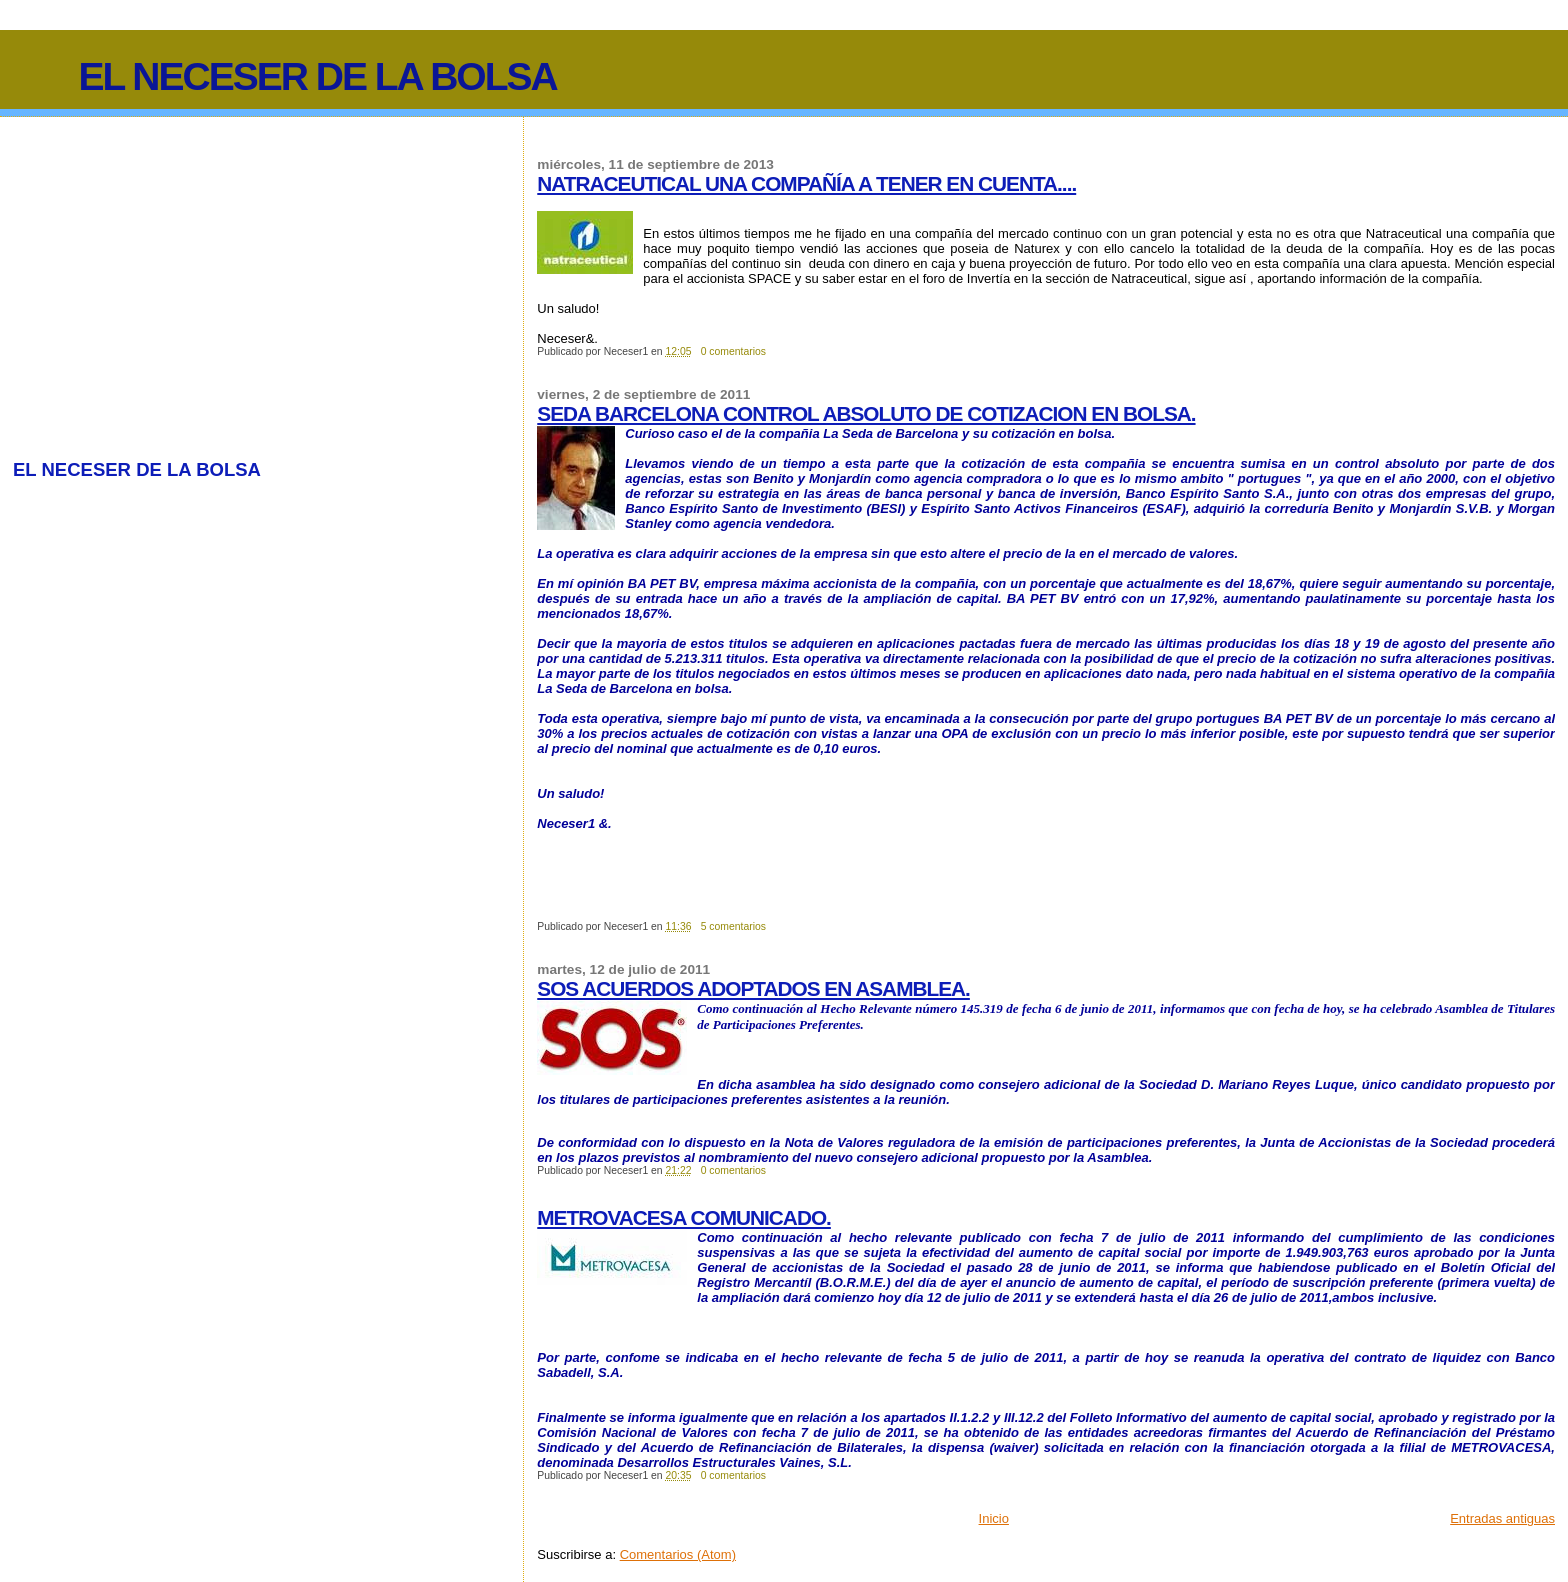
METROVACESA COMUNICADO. (684, 1217)
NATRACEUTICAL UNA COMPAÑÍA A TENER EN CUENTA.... (806, 183)
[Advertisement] (181, 283)
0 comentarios (733, 351)
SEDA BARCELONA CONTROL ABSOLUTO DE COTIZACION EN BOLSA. (866, 413)
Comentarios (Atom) (678, 1554)
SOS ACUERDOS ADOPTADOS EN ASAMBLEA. (753, 988)
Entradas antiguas (1502, 1518)
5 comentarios (733, 926)
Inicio (994, 1518)
